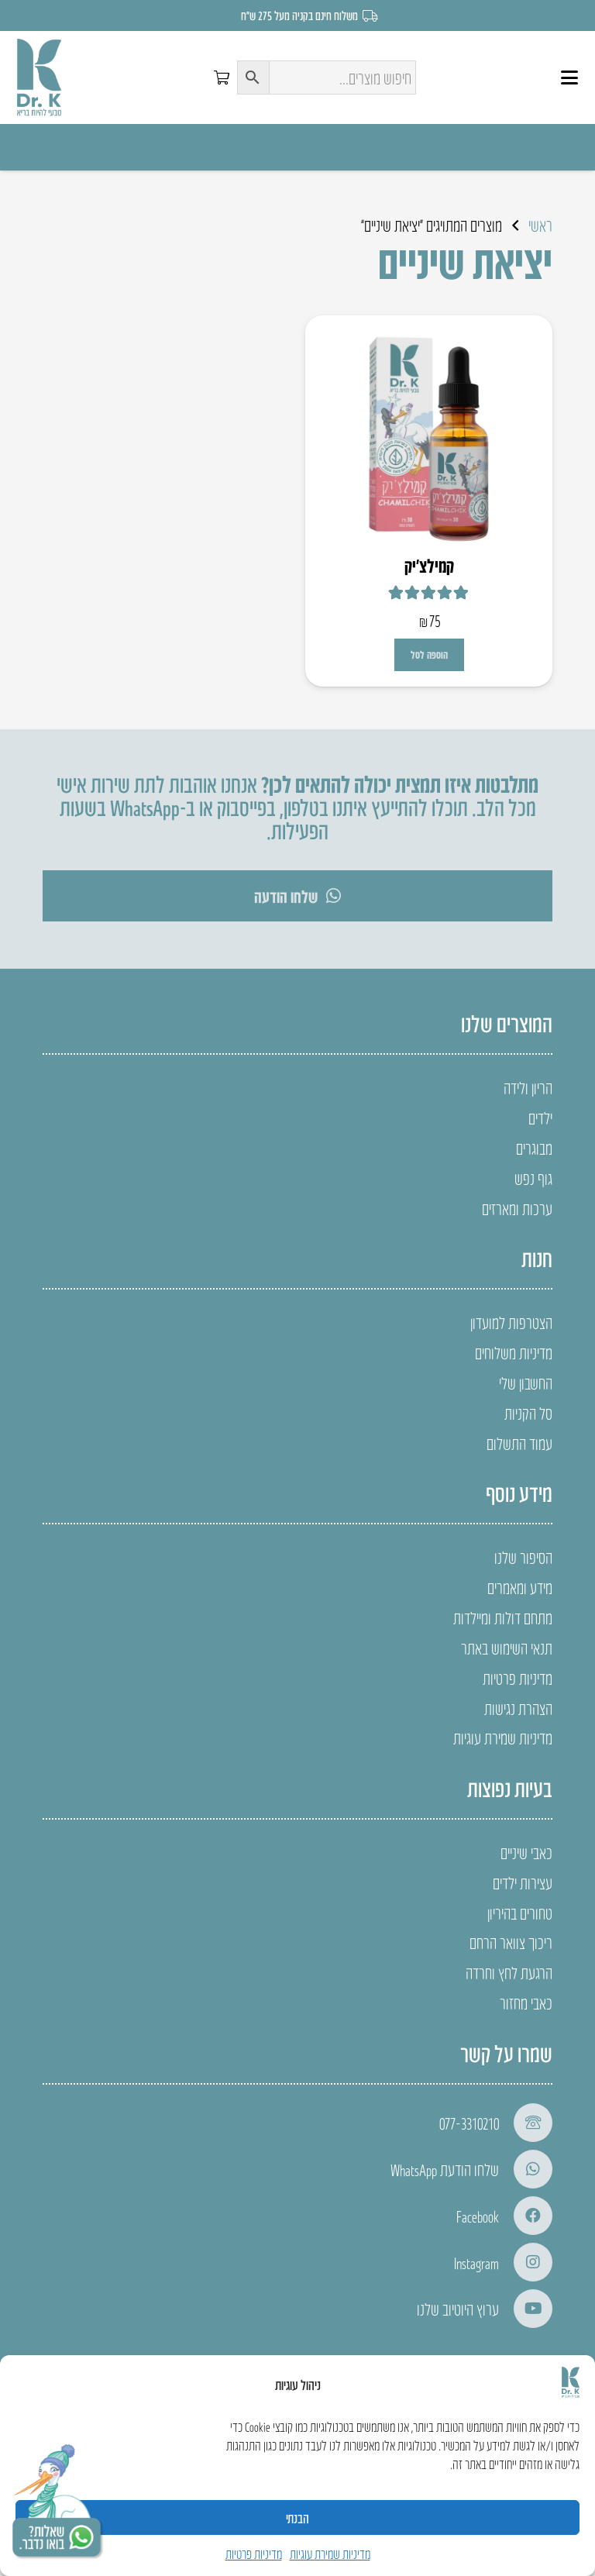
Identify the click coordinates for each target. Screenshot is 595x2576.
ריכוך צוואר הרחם (510, 1942)
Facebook (477, 2216)
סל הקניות (528, 1413)
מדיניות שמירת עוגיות (330, 2553)
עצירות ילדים (522, 1882)
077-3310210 (469, 2123)
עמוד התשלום (519, 1443)
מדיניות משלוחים (513, 1352)
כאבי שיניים (526, 1852)
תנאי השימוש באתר (506, 1648)
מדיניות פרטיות (253, 2553)
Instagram (476, 2262)
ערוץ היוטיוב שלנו (458, 2309)
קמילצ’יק (429, 565)
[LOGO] (39, 77)
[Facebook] (525, 2215)
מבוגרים (534, 1148)
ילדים (540, 1117)
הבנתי (297, 2517)
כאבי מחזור (526, 2002)
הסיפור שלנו (523, 1557)
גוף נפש (533, 1178)
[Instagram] (525, 2262)
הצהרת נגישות (518, 1708)
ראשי (540, 225)
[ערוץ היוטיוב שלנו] (525, 2308)
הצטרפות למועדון (511, 1322)
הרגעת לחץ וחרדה (509, 1972)
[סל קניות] (221, 77)
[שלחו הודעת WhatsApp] (525, 2169)
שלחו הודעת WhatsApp (444, 2169)
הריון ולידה (528, 1087)
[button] (569, 77)
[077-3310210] (525, 2122)
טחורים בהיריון (519, 1913)
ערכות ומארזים (517, 1208)
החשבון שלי (525, 1382)
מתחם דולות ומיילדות (502, 1617)
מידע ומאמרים (519, 1587)
